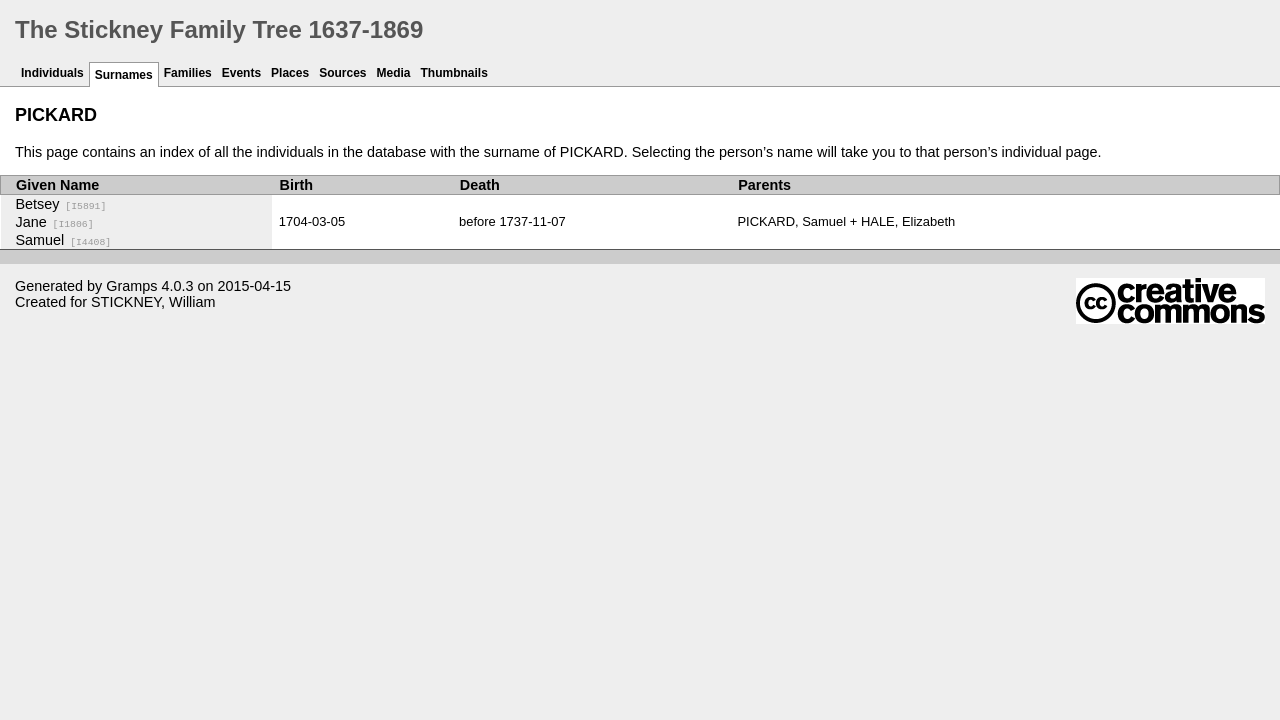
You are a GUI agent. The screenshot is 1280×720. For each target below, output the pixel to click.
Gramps (131, 286)
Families (188, 73)
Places (290, 73)
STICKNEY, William (153, 302)
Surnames (124, 75)
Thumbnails (454, 73)
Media (394, 73)
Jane (55, 222)
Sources (342, 73)
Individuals (52, 73)
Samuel (64, 240)
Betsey (61, 204)
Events (241, 73)
